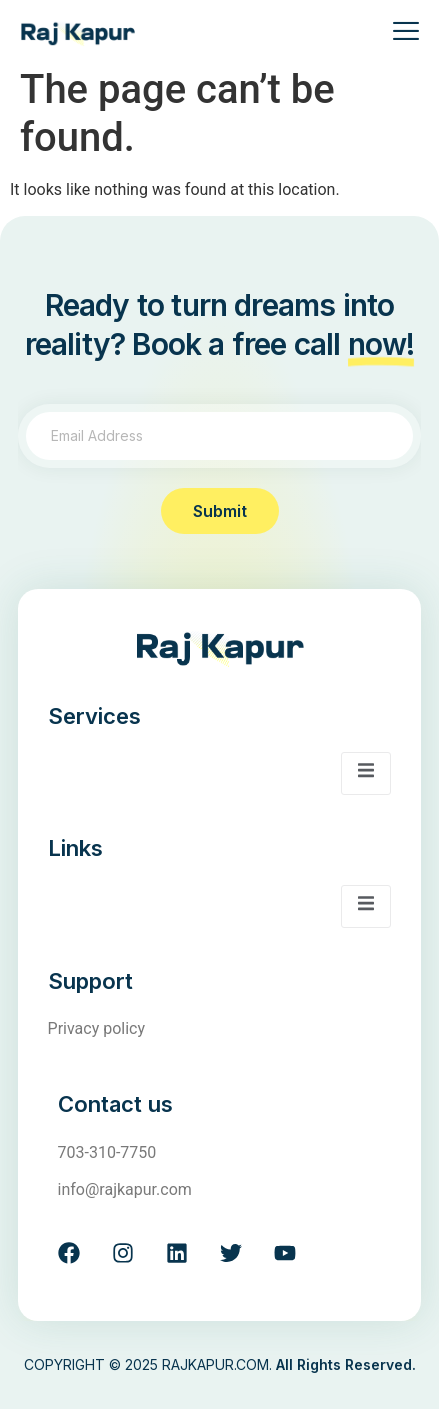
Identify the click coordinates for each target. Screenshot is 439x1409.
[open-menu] (398, 33)
